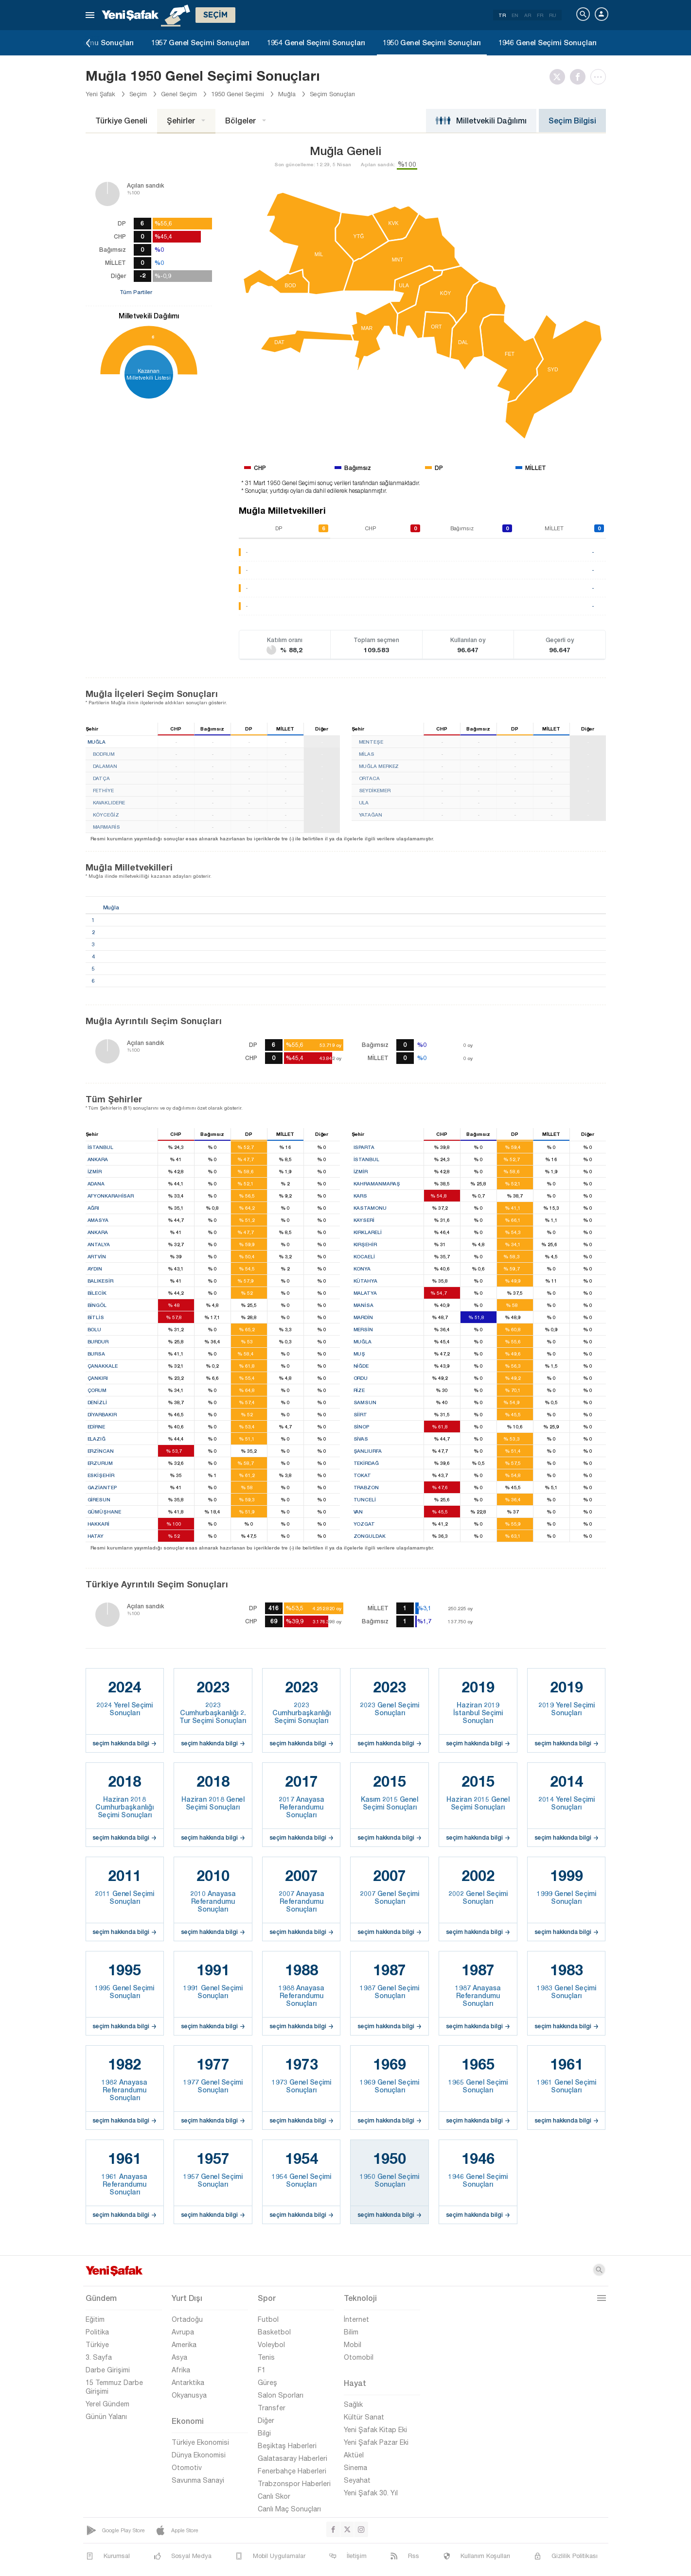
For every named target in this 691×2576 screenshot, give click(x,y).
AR (527, 15)
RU (552, 15)
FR (540, 15)
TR (502, 15)
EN (515, 15)
